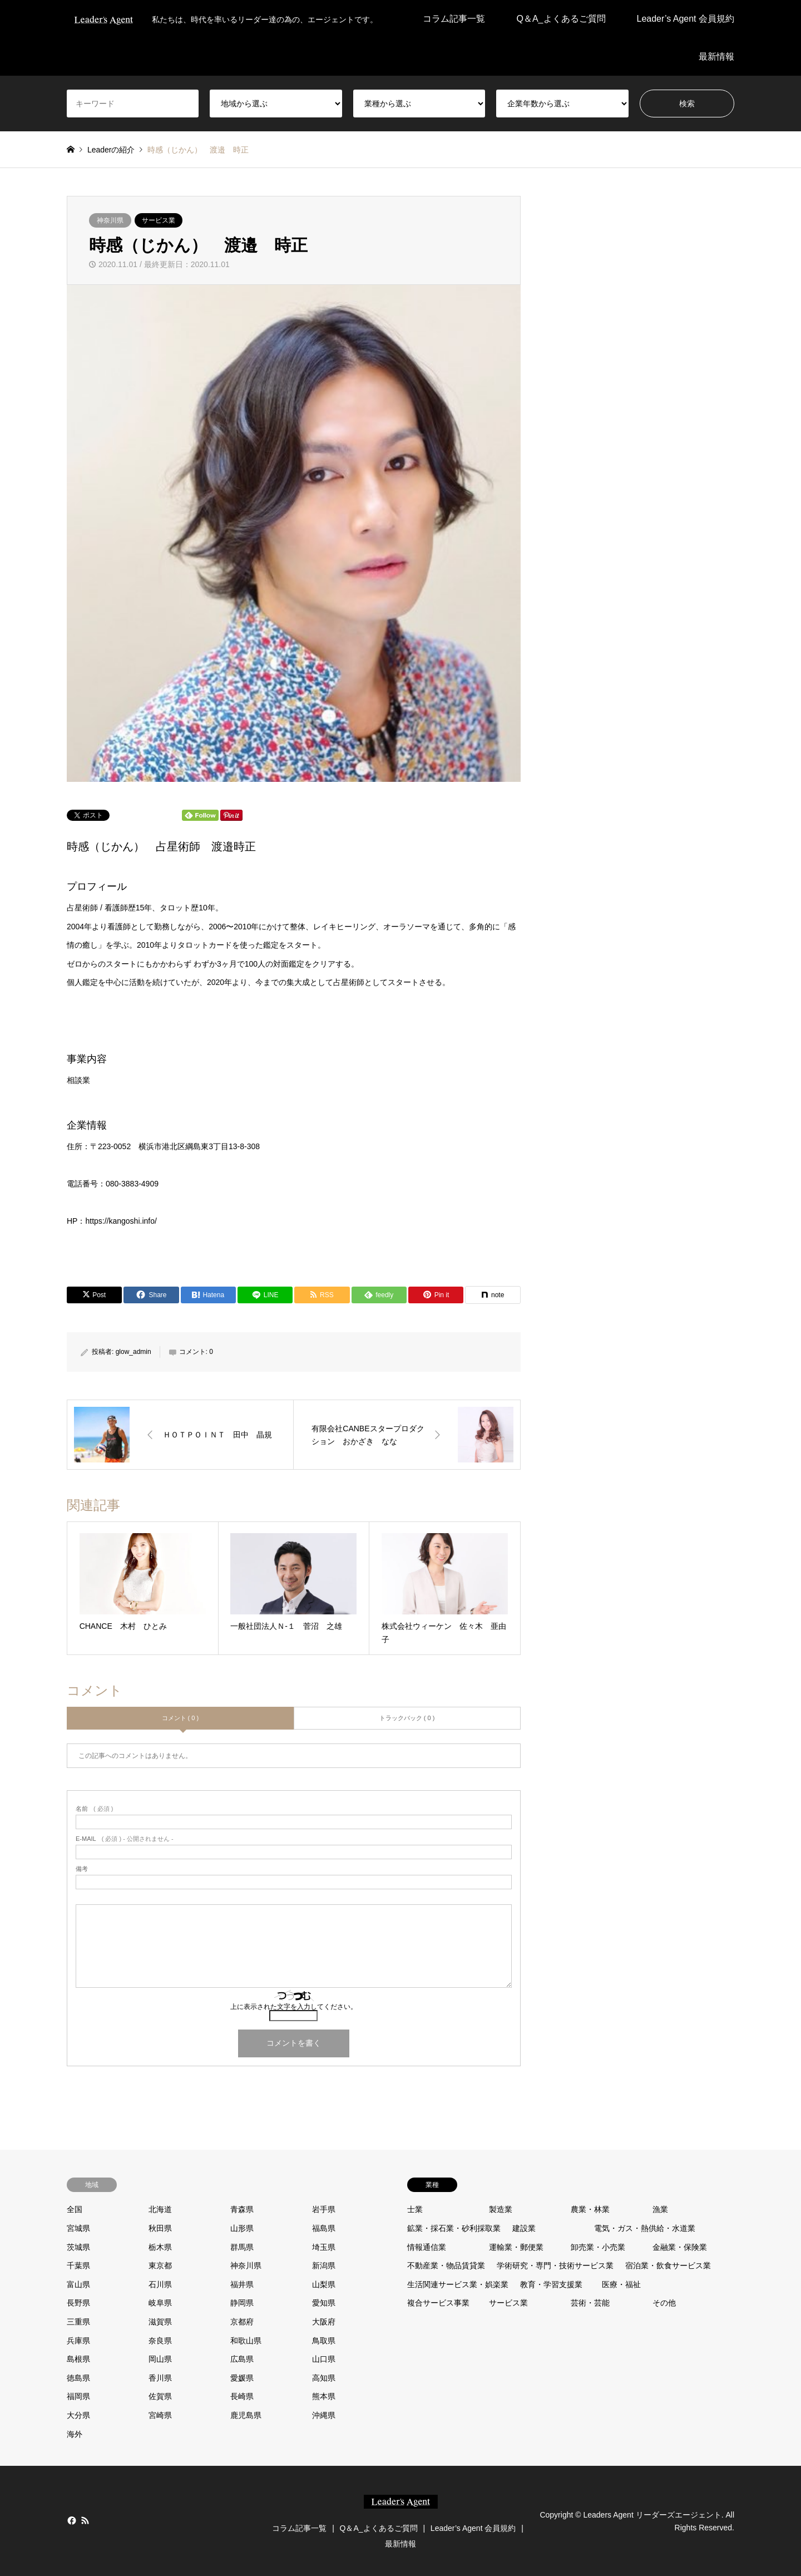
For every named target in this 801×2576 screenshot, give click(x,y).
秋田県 (160, 2228)
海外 (74, 2434)
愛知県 (323, 2302)
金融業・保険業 (679, 2247)
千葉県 (78, 2265)
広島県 (242, 2359)
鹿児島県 (245, 2415)
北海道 (160, 2209)
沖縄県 (323, 2415)
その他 (664, 2302)
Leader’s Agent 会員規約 (686, 18)
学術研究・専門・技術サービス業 (555, 2265)
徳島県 (78, 2377)
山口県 (323, 2359)
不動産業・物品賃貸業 (446, 2265)
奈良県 (160, 2340)
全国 (74, 2209)
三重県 (78, 2321)
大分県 (78, 2415)
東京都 (160, 2265)
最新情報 (716, 56)
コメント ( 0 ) (180, 1718)
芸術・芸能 (590, 2302)
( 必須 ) (94, 1809)
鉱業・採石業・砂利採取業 (454, 2228)
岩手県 (323, 2209)
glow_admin (133, 1352)
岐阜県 (160, 2302)
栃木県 (160, 2247)
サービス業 (158, 220)
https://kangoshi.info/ (120, 1220)
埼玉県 (323, 2247)
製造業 (500, 2209)
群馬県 (242, 2247)
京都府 (242, 2321)
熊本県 (323, 2396)
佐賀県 (160, 2396)
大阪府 (323, 2321)
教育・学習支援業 (551, 2284)
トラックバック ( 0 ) (407, 1718)
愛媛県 (242, 2377)
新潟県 (323, 2265)
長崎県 (242, 2396)
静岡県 (242, 2302)
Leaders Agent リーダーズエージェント (652, 2514)
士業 (415, 2209)
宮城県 (78, 2228)
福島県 (323, 2228)
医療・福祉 (621, 2284)
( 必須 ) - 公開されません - (125, 1839)
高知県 (323, 2377)
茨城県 (78, 2247)
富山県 (78, 2284)
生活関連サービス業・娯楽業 (457, 2284)
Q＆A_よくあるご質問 (560, 18)
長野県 (78, 2302)
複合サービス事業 (438, 2302)
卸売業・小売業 (598, 2247)
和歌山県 (245, 2340)
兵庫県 (78, 2340)
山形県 (242, 2228)
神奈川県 (110, 220)
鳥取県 (323, 2340)
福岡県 (78, 2396)
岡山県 (160, 2359)
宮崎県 (160, 2415)
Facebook (71, 2520)
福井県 (242, 2284)
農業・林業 (590, 2209)
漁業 (660, 2209)
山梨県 (323, 2284)
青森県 (242, 2209)
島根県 (78, 2359)
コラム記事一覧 (454, 18)
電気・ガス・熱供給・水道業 (644, 2228)
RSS (85, 2520)
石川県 (160, 2284)
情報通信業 (426, 2247)
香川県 (160, 2377)
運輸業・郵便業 (516, 2247)
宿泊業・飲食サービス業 (668, 2265)
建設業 (524, 2228)
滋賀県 (160, 2321)
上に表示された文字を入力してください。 (293, 2007)
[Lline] (265, 1295)
